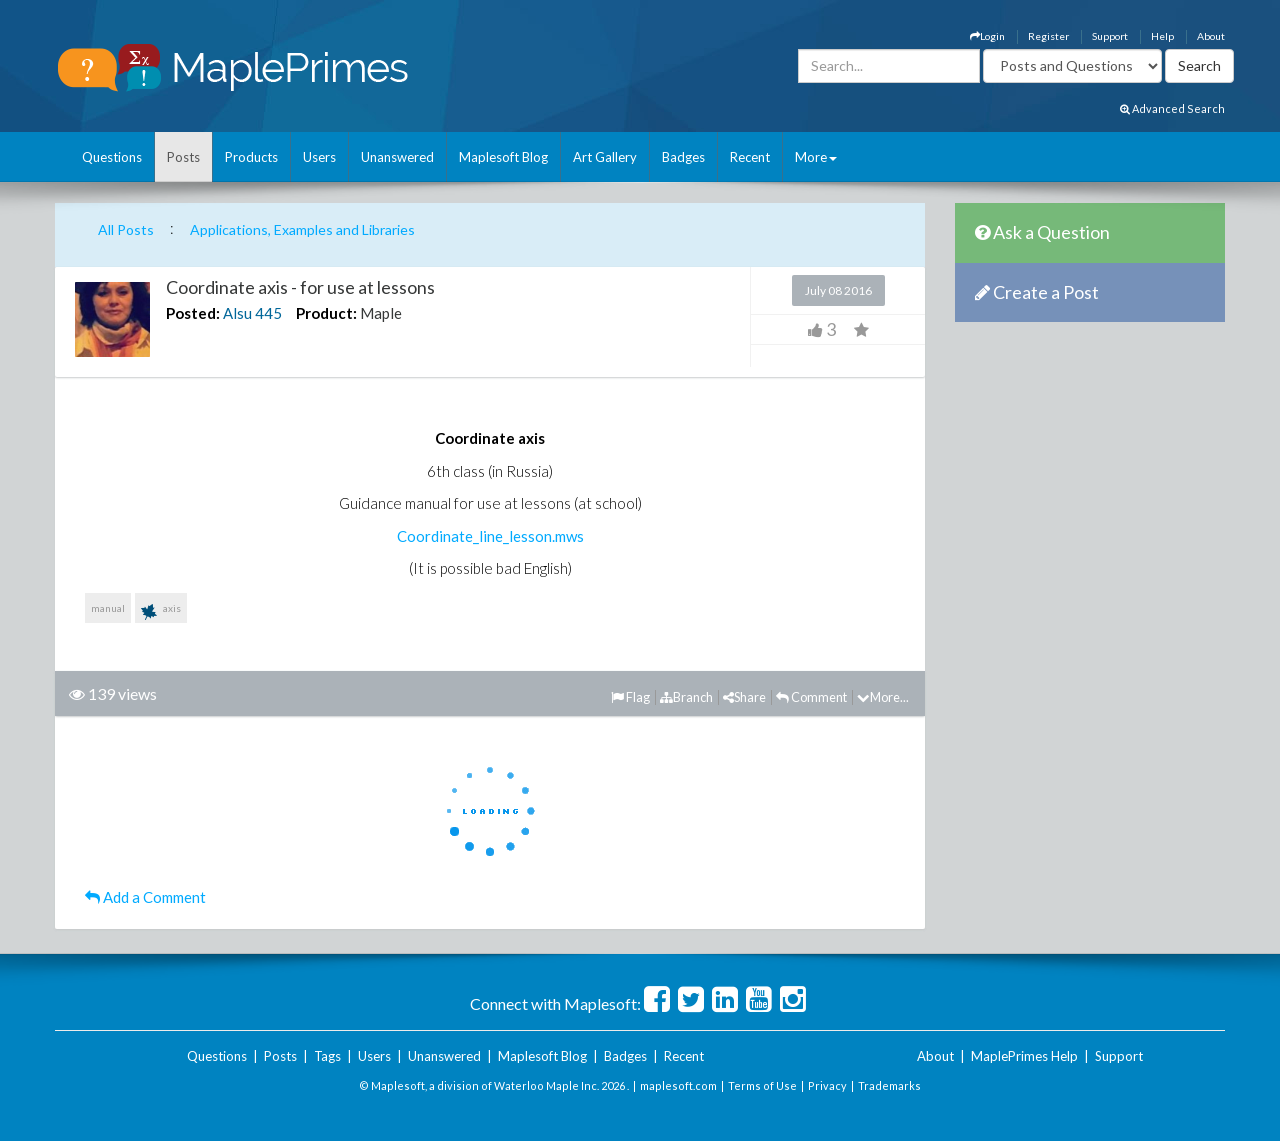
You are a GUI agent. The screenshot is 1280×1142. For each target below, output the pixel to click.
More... (883, 697)
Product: (326, 313)
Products (251, 157)
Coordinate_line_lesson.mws (490, 536)
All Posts (126, 229)
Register (1048, 36)
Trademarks (889, 1085)
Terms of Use (762, 1085)
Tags (327, 1056)
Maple (381, 313)
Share (744, 697)
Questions (112, 157)
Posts (183, 157)
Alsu (237, 313)
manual (108, 608)
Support (1110, 36)
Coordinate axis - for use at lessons (300, 287)
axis (161, 612)
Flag (630, 697)
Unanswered (397, 157)
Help (1162, 36)
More (816, 157)
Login (987, 36)
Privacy (827, 1085)
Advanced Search (1172, 108)
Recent (750, 157)
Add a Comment (145, 897)
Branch (686, 697)
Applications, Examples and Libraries (302, 229)
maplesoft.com (678, 1085)
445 (268, 313)
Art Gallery (605, 157)
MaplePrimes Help (1024, 1056)
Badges (683, 157)
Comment (811, 697)
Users (319, 157)
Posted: (193, 313)
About (1211, 36)
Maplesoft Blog (503, 157)
